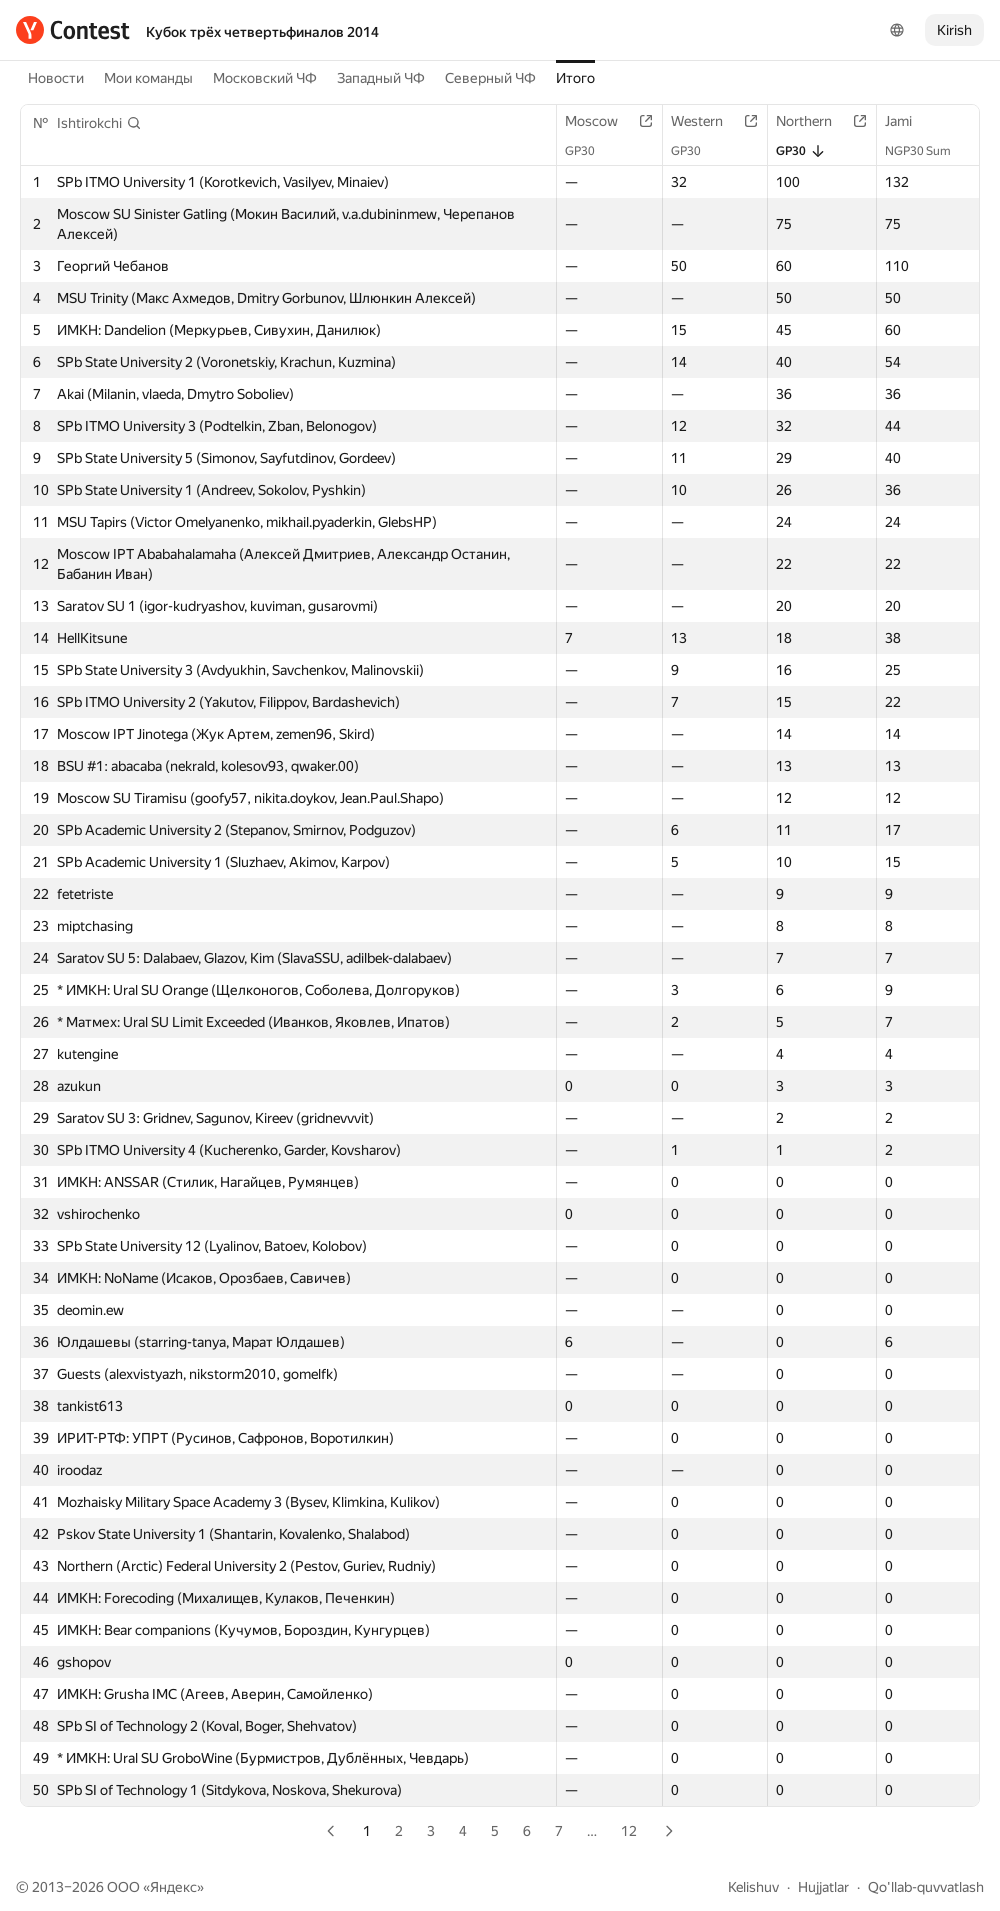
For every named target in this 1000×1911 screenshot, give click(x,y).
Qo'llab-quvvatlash (926, 1887)
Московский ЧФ (265, 78)
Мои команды (148, 78)
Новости (56, 78)
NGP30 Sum (928, 151)
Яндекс (173, 1887)
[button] (99, 123)
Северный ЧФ (490, 78)
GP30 (590, 151)
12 (629, 1831)
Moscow (601, 121)
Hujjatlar (823, 1887)
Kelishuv (753, 1887)
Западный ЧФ (381, 78)
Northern (814, 121)
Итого (575, 78)
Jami (908, 121)
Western (707, 121)
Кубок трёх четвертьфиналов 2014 (262, 32)
